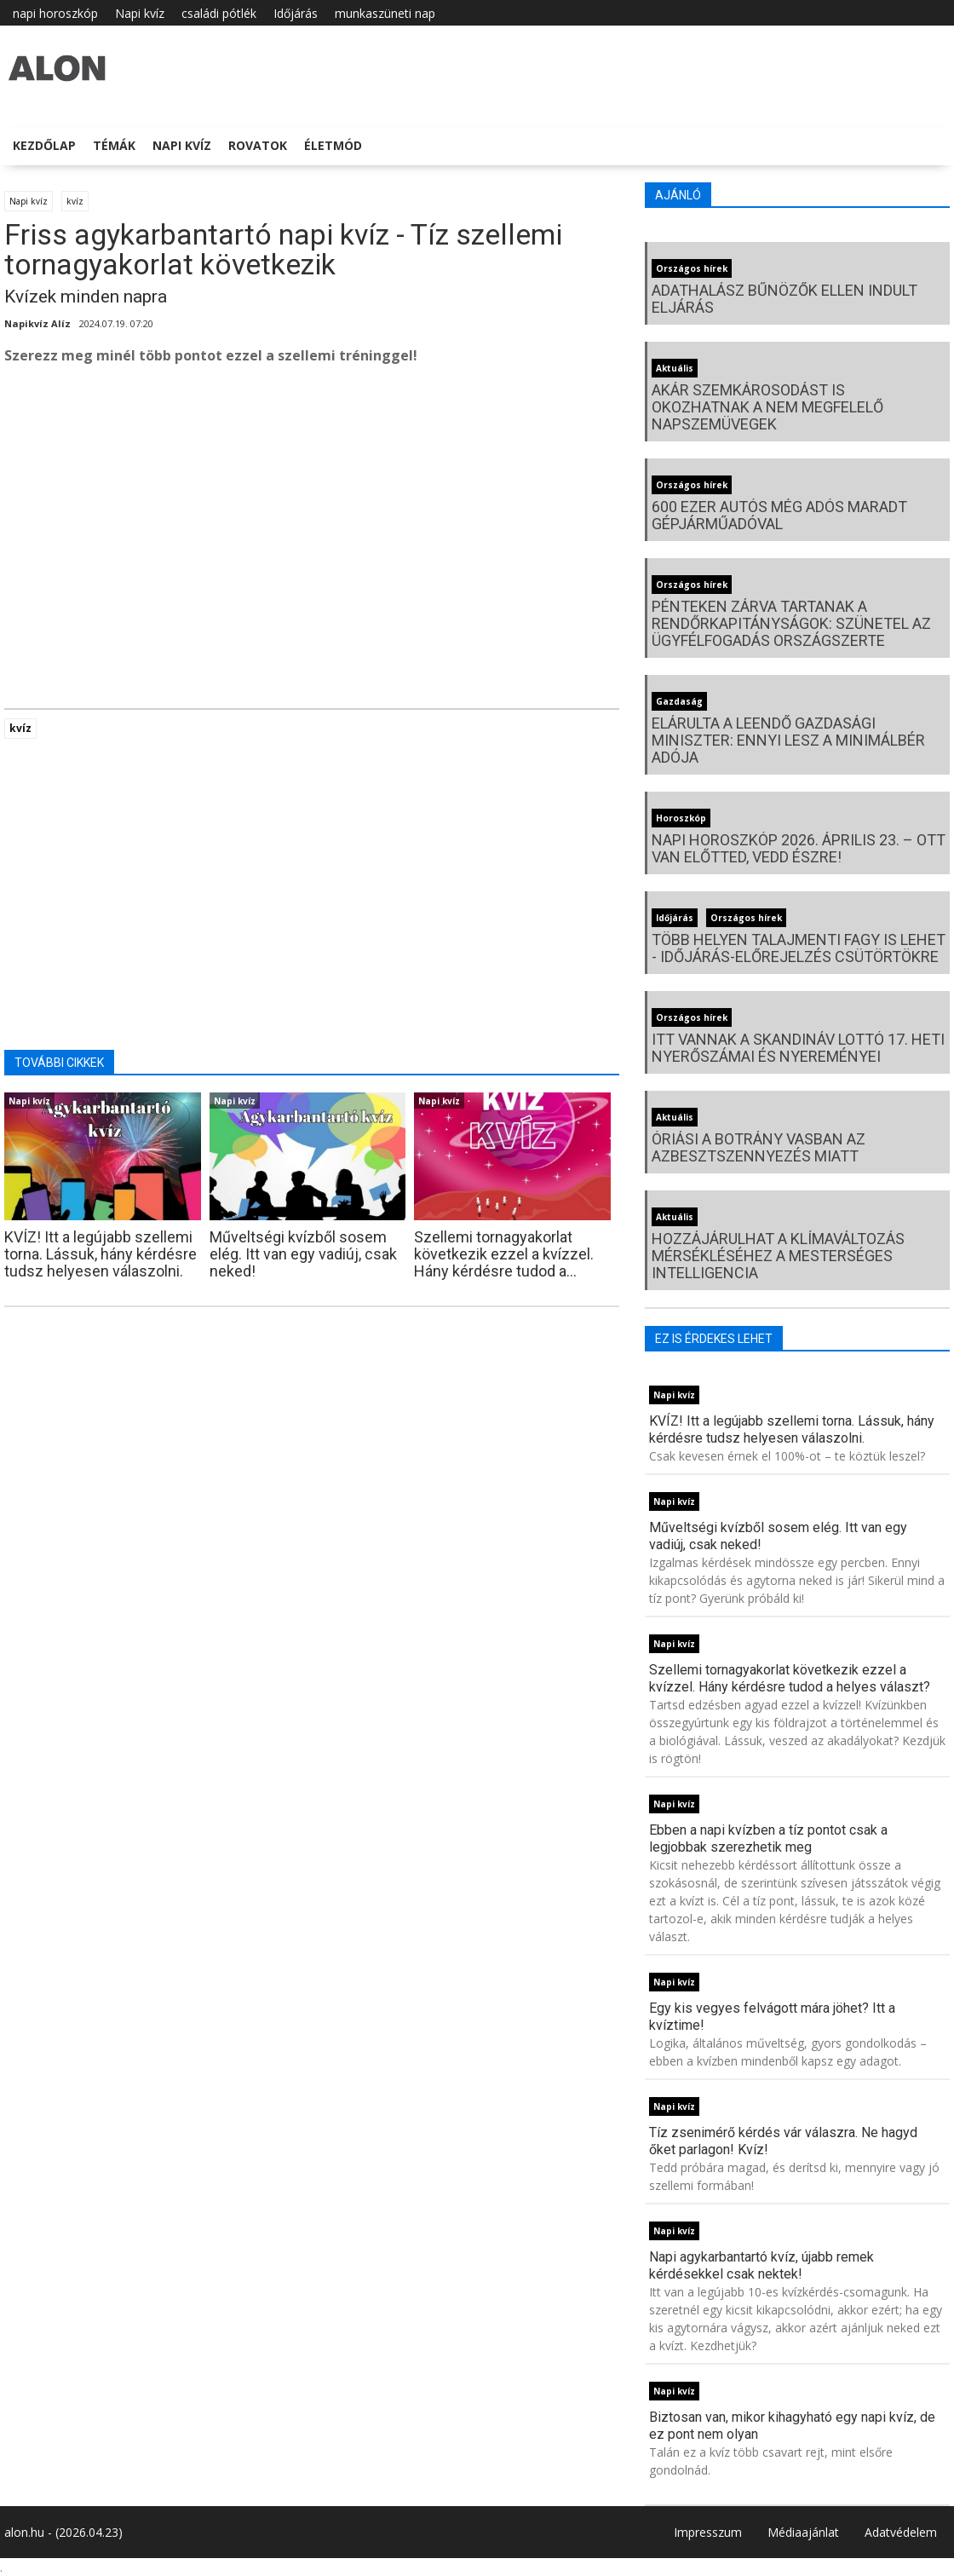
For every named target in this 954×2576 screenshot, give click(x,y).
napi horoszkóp (55, 13)
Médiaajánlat (803, 2532)
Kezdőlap (44, 145)
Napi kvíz (139, 13)
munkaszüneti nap (385, 13)
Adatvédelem (901, 2532)
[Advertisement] (311, 515)
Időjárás (295, 13)
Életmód (333, 145)
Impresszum (708, 2532)
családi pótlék (218, 13)
